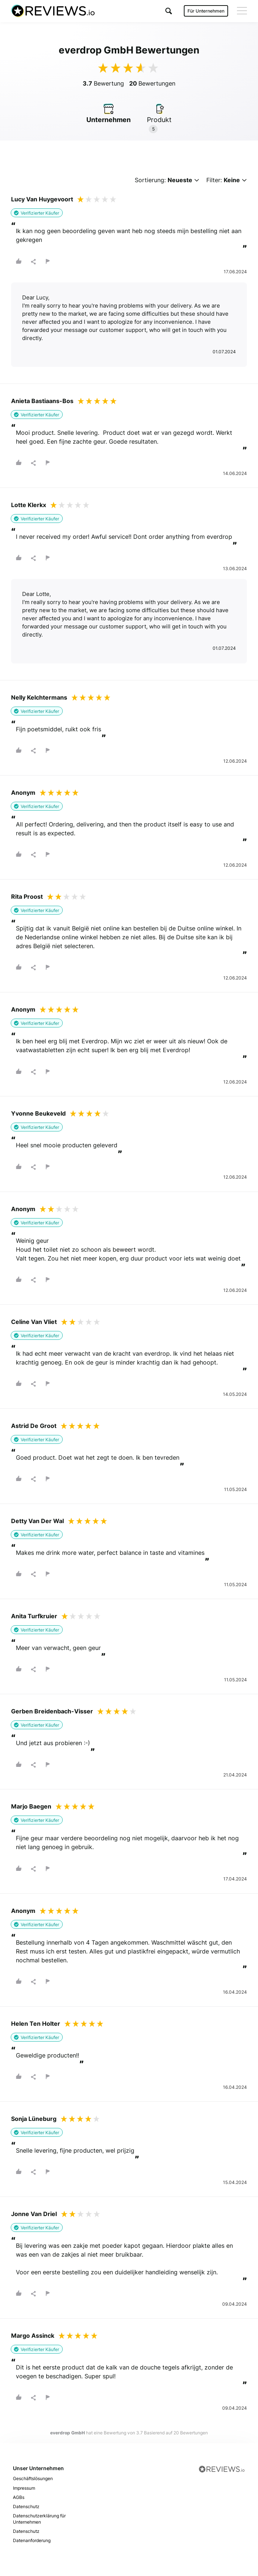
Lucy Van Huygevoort (42, 199)
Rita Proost (27, 896)
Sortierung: (167, 180)
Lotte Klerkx (28, 505)
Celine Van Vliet (34, 1321)
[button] (168, 10)
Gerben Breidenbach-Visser (52, 1711)
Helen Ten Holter (35, 2023)
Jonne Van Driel (34, 2214)
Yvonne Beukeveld (38, 1113)
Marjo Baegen (31, 1806)
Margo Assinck (32, 2335)
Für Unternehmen (206, 11)
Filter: (226, 180)
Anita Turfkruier (34, 1616)
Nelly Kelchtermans (39, 697)
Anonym (23, 792)
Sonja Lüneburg (33, 2118)
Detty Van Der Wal (37, 1521)
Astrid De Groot (33, 1425)
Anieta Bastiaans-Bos (42, 401)
